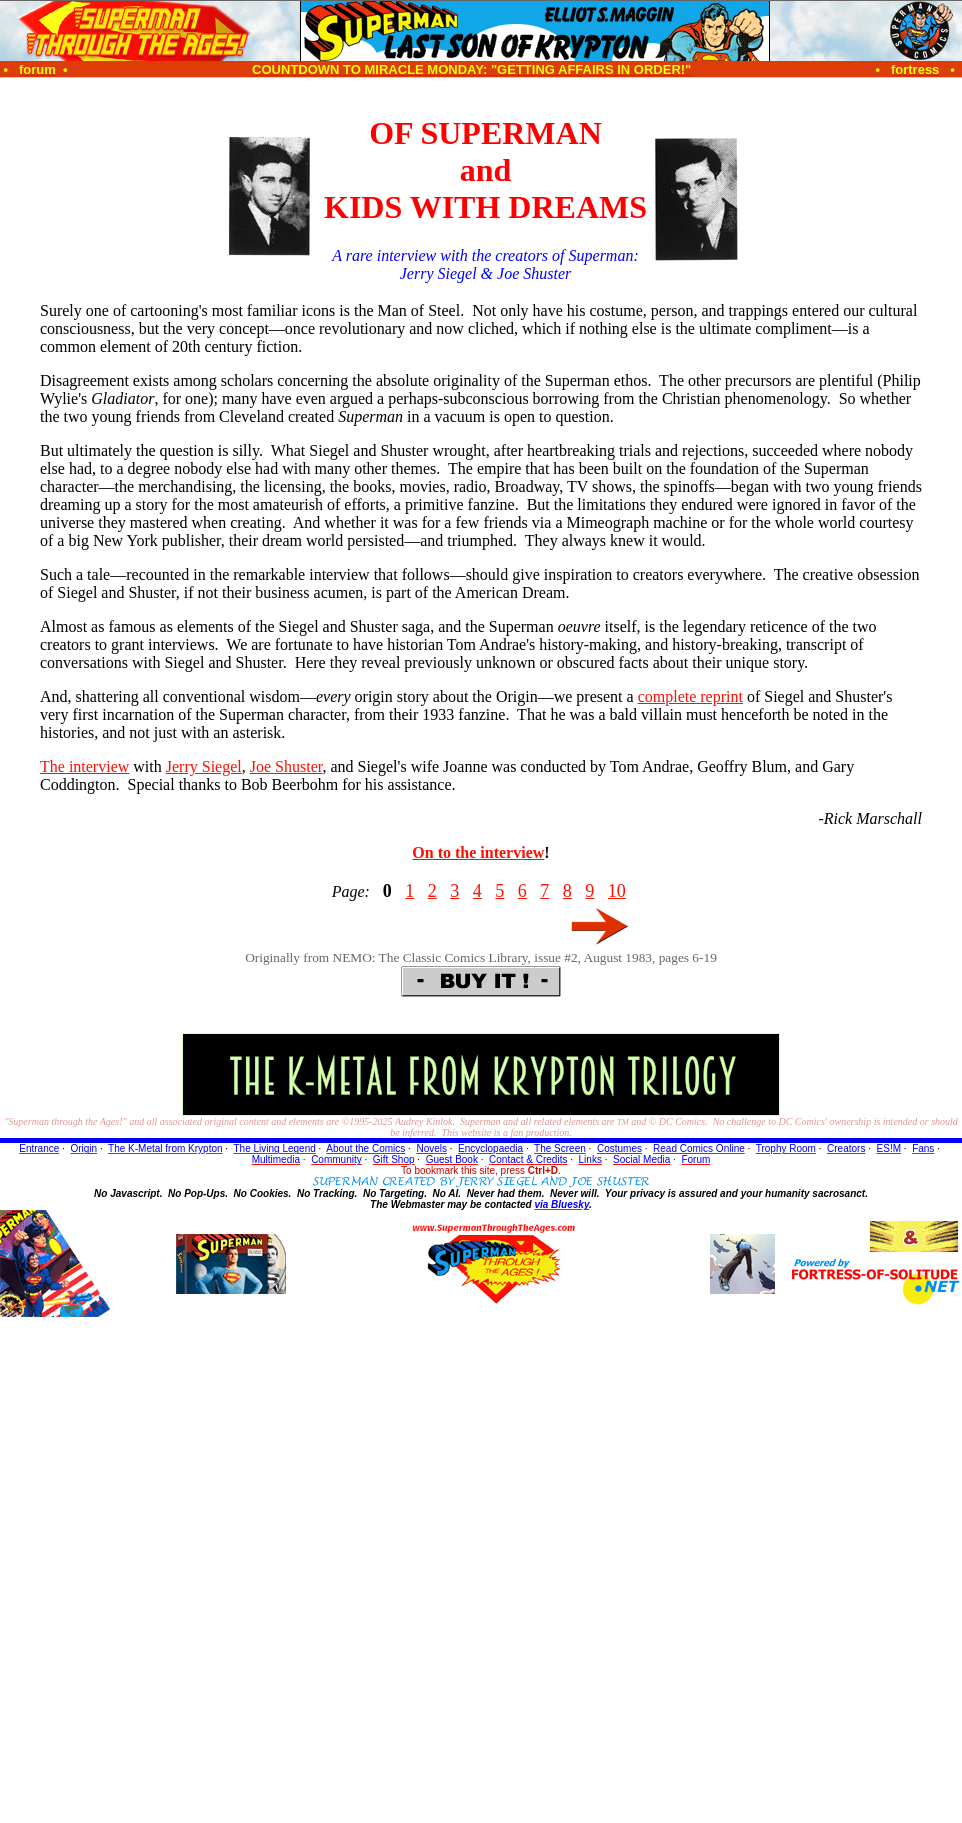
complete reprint (690, 696)
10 (617, 891)
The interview (84, 766)
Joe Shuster (286, 766)
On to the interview (478, 852)
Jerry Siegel (204, 766)
